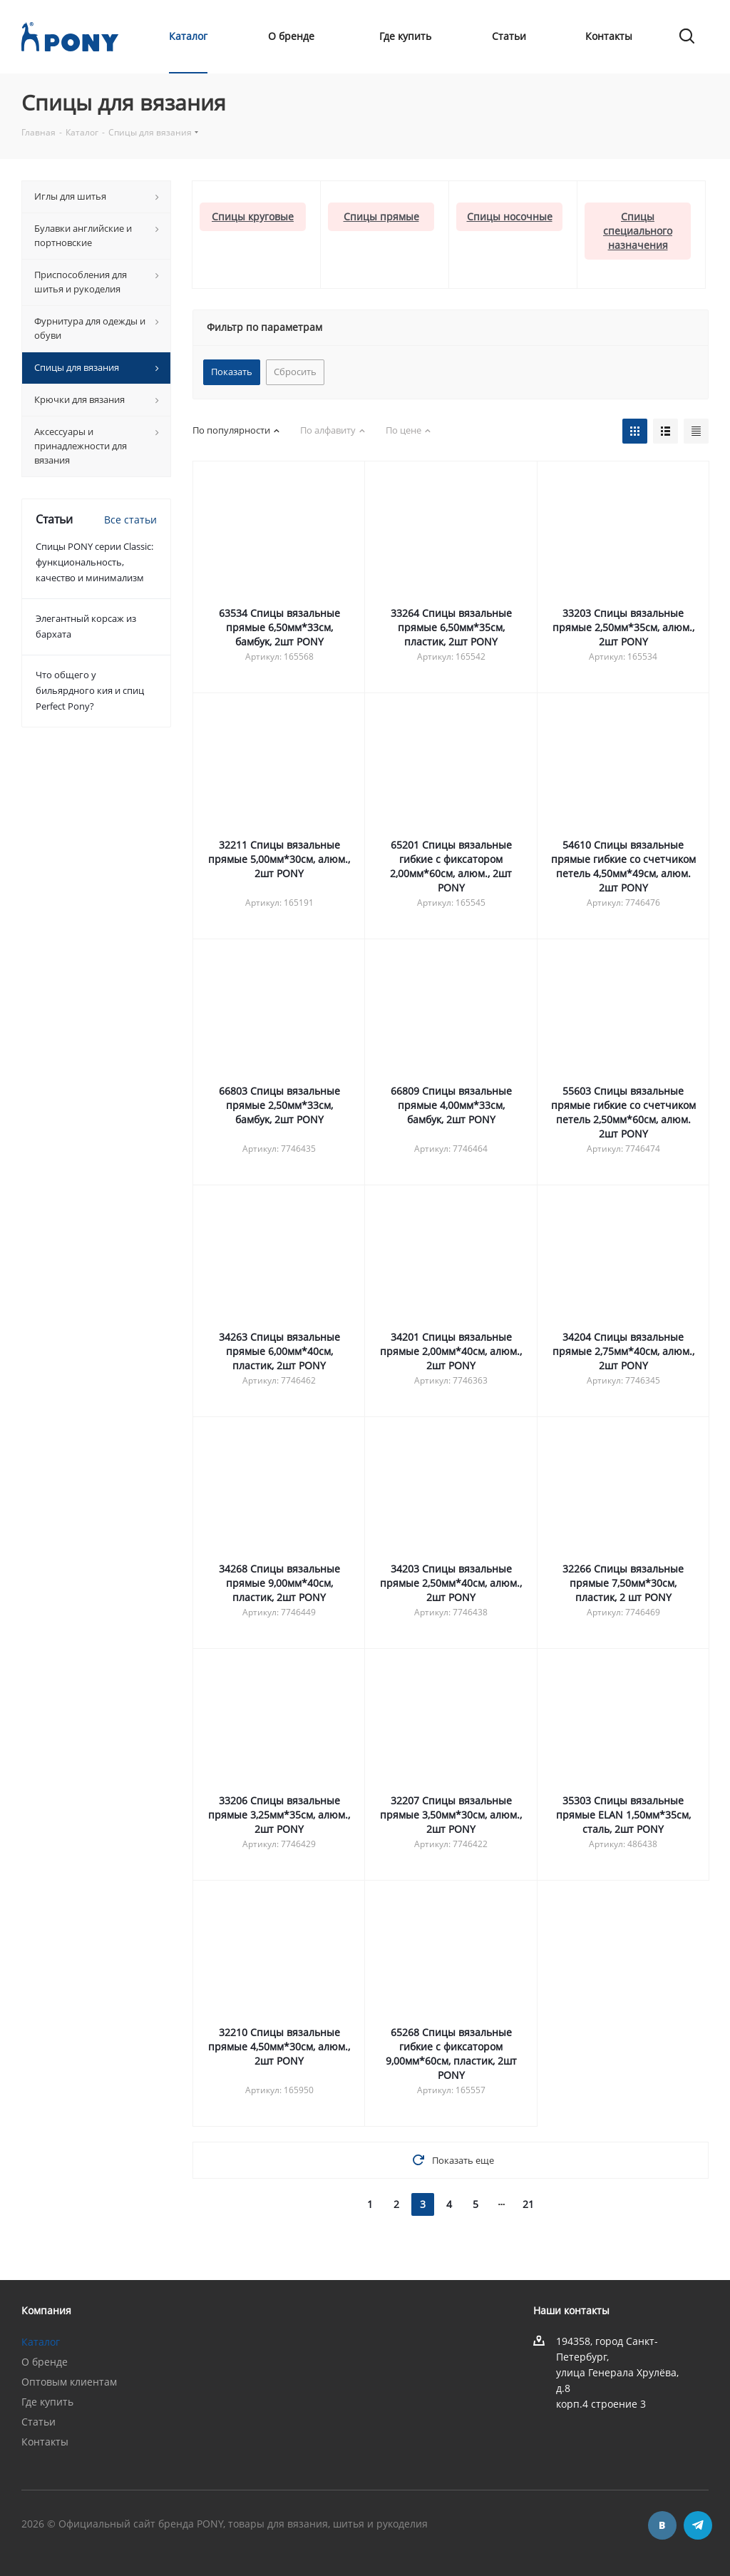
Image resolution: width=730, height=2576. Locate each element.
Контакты (44, 2441)
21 (528, 2204)
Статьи (38, 2421)
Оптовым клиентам (69, 2381)
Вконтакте (662, 2525)
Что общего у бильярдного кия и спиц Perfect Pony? (90, 690)
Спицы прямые (381, 216)
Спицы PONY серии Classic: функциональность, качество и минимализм (94, 562)
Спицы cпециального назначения (637, 231)
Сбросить (295, 371)
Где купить (47, 2401)
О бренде (44, 2361)
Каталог (40, 2341)
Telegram (698, 2525)
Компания (46, 2310)
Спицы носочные (509, 216)
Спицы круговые (253, 216)
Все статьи (130, 519)
